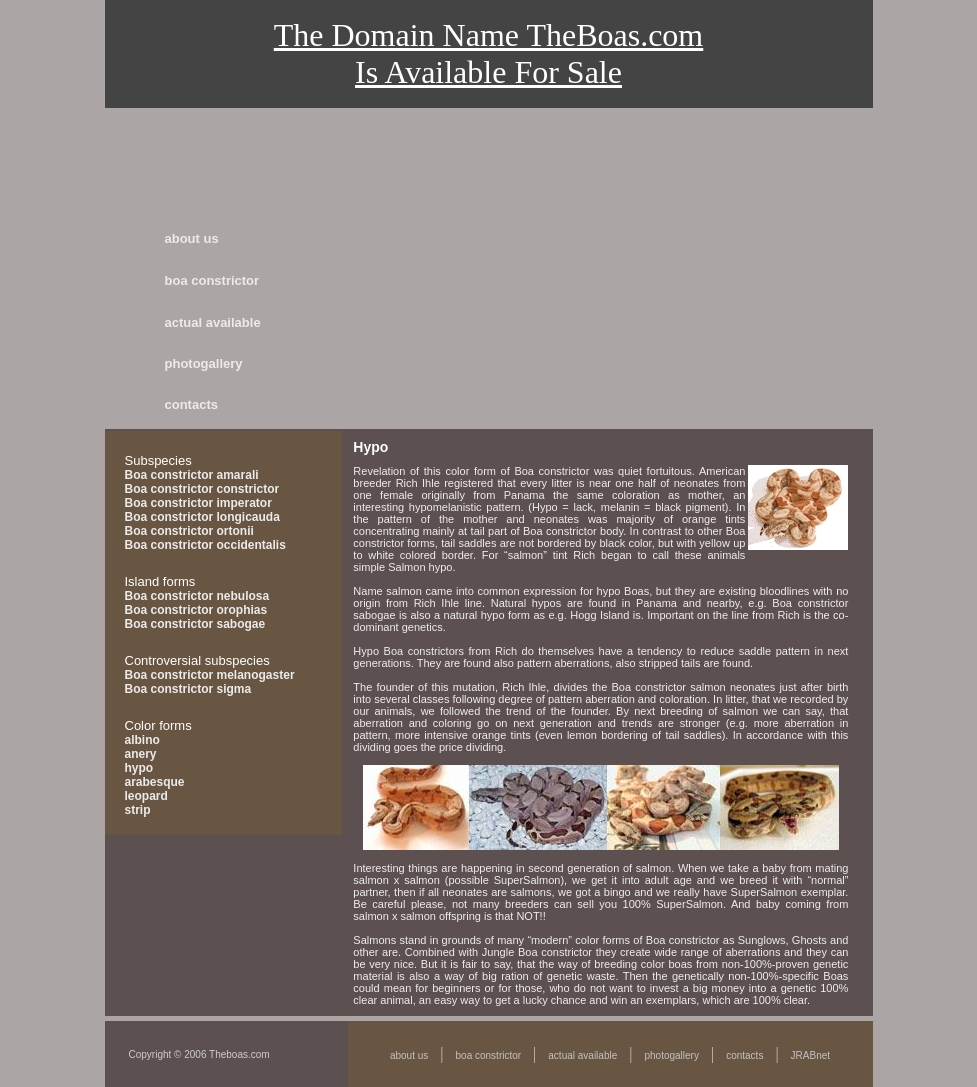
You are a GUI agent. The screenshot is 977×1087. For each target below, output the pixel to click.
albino (142, 740)
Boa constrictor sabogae (195, 624)
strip (138, 810)
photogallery (204, 363)
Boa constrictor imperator (198, 503)
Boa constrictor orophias (196, 610)
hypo (139, 768)
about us (192, 238)
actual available (213, 322)
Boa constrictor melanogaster (210, 675)
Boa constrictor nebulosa (197, 596)
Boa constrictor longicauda (202, 517)
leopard (146, 796)
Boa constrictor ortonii (189, 531)
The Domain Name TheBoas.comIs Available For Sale (489, 53)
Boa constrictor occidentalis (205, 545)
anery (141, 754)
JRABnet (810, 1055)
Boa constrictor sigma (188, 689)
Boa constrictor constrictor (202, 489)
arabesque (155, 782)
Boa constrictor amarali (192, 475)
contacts (191, 404)
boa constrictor (212, 280)
